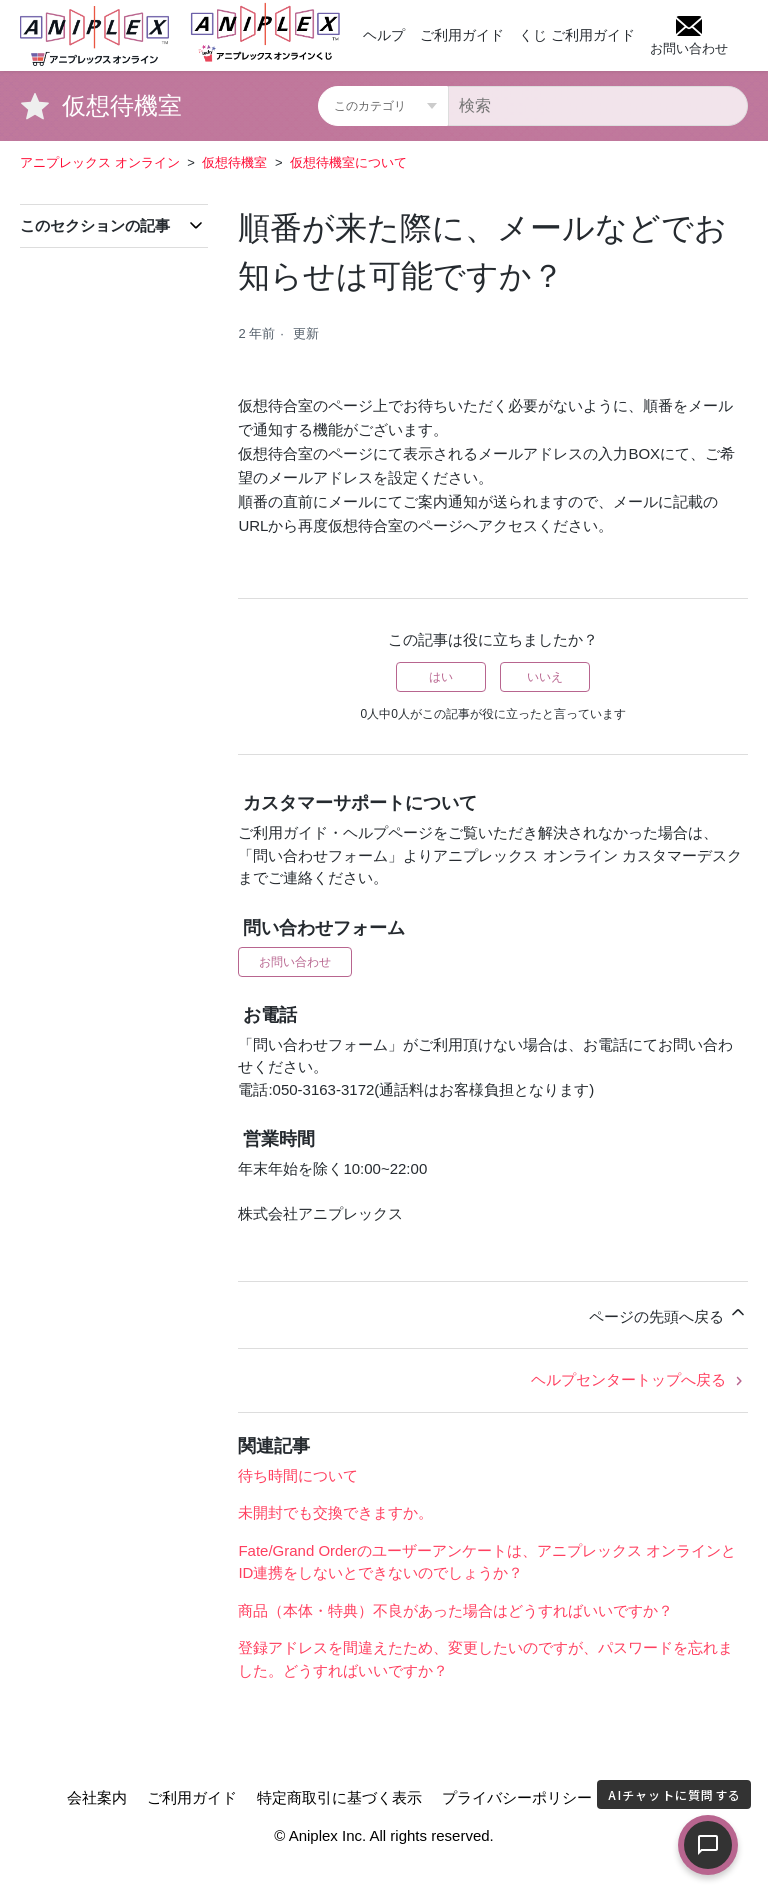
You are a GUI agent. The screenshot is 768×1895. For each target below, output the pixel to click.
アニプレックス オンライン (100, 162)
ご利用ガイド (462, 35)
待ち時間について (298, 1475)
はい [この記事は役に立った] (441, 677)
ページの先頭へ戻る (668, 1313)
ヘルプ (384, 35)
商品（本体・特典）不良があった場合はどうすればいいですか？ (455, 1610)
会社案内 (97, 1797)
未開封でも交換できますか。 (335, 1512)
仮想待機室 (234, 162)
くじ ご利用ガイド (577, 35)
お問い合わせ (295, 962)
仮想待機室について (348, 162)
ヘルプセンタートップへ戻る (639, 1379)
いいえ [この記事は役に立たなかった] (545, 677)
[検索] (598, 106)
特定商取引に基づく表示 (339, 1797)
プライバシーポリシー (517, 1797)
